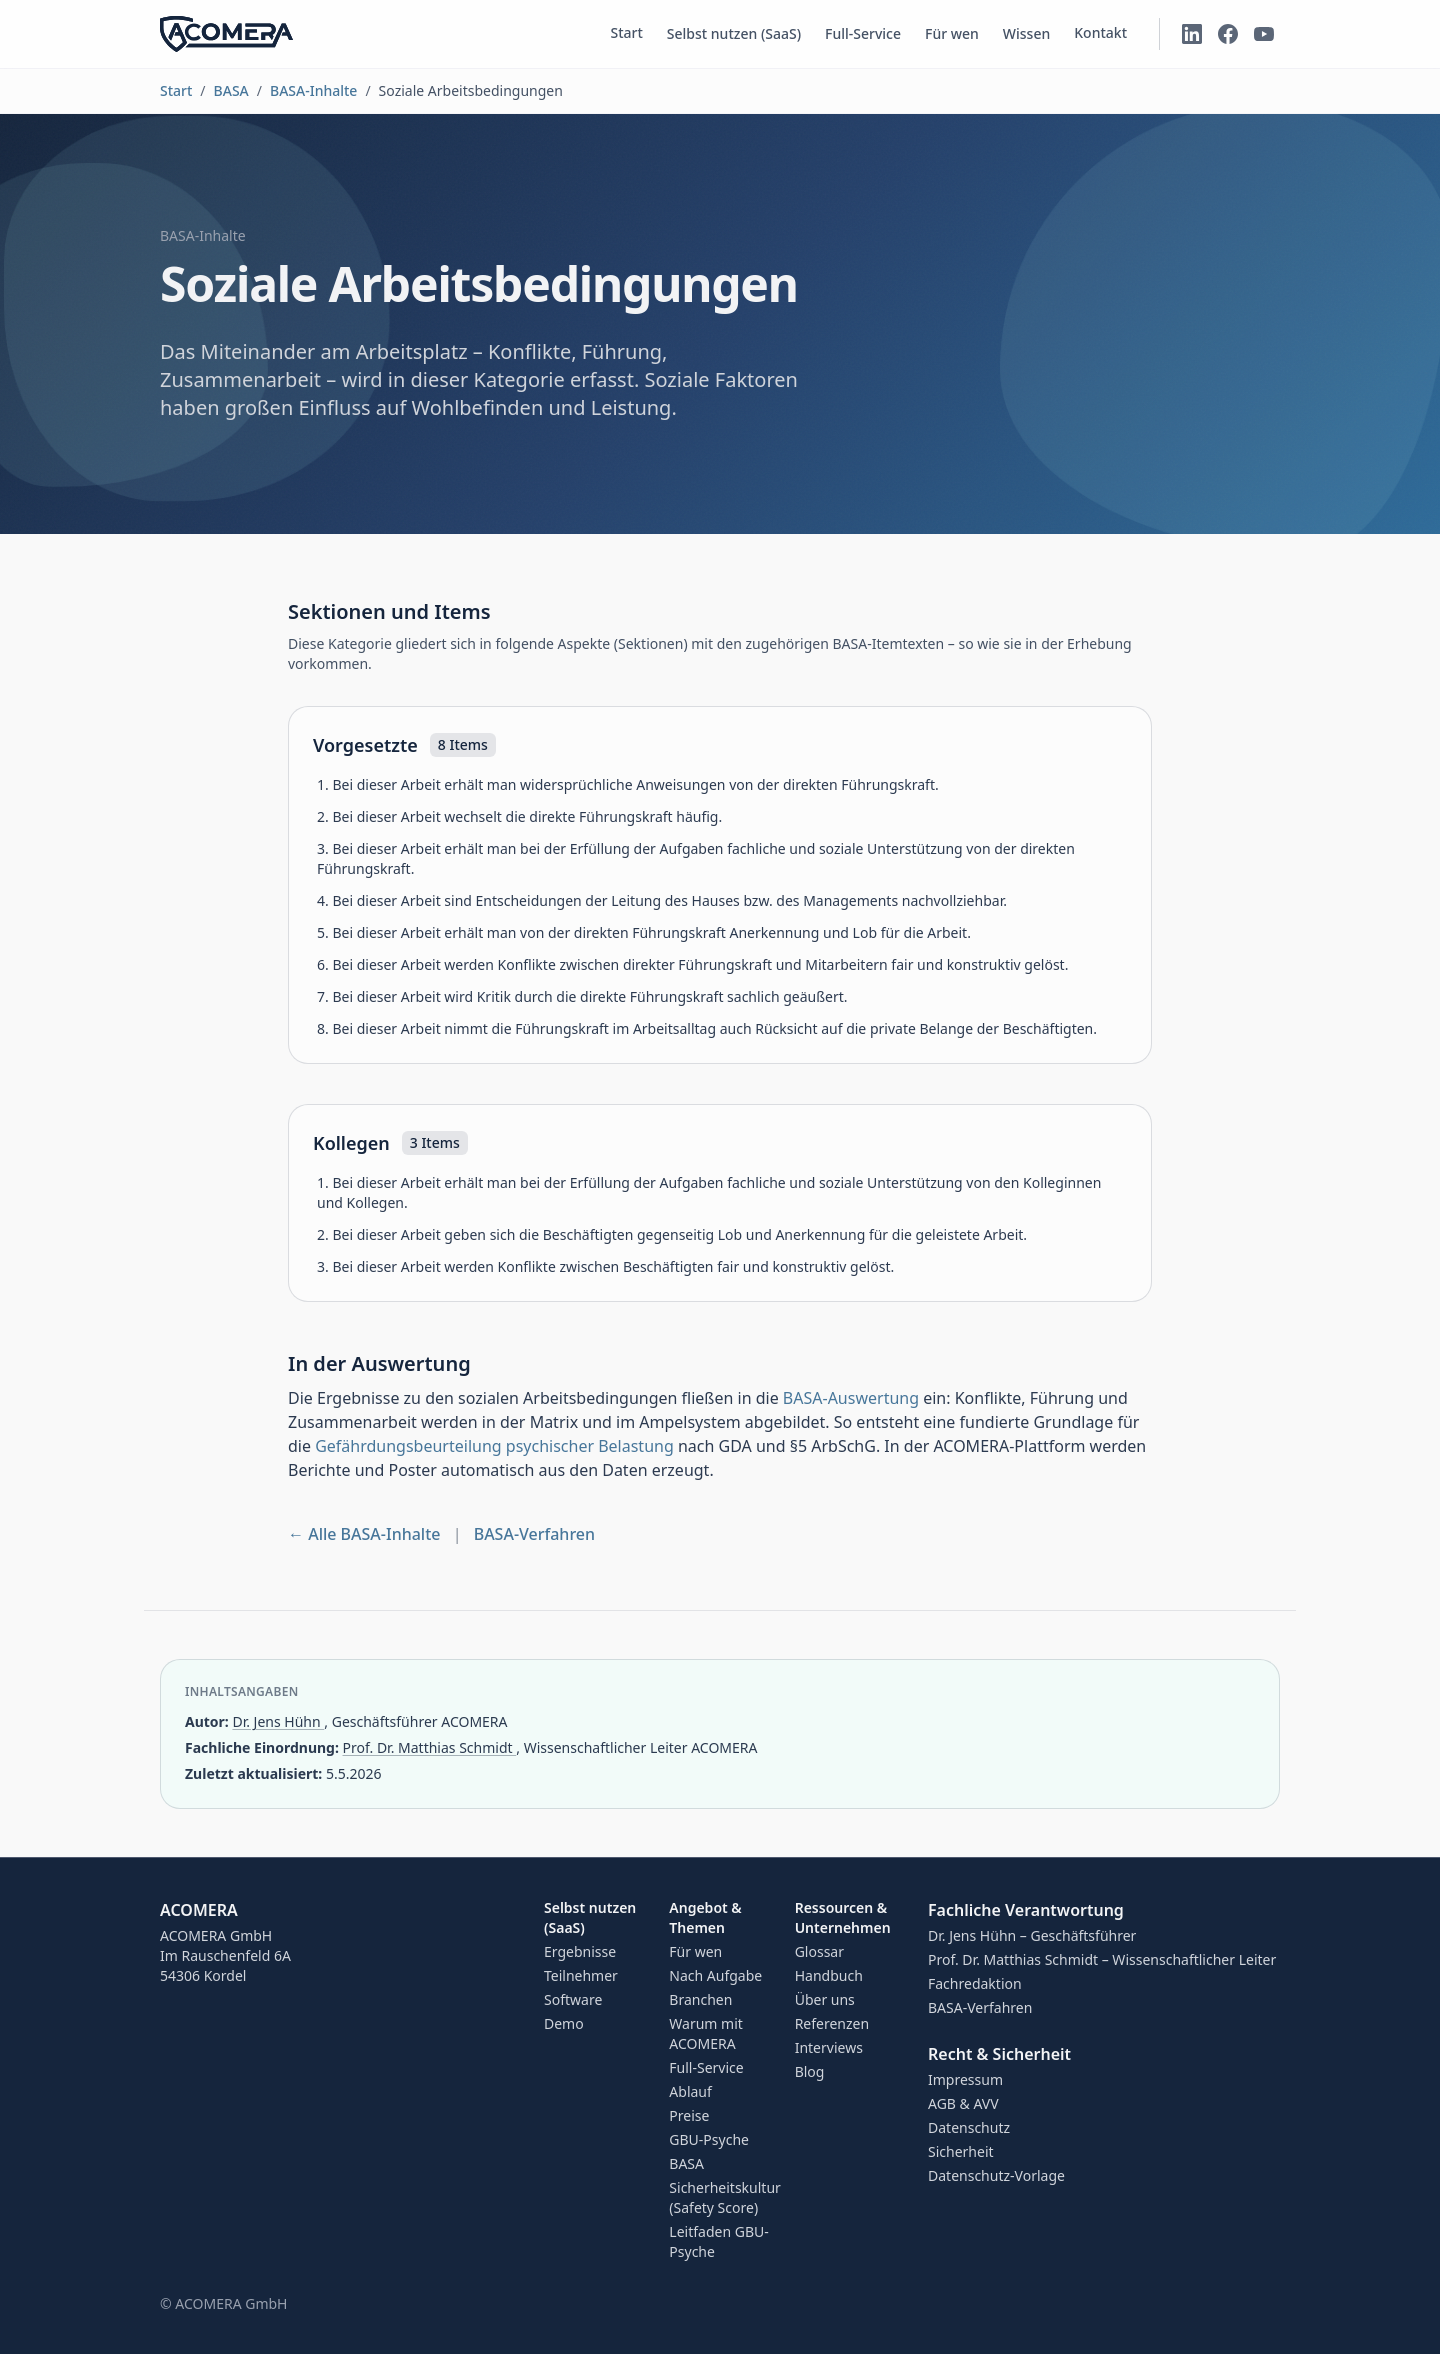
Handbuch (829, 1975)
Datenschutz (969, 2127)
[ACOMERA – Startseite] (226, 34)
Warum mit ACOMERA (706, 2033)
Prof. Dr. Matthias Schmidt (430, 1747)
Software (573, 1999)
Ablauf (690, 2091)
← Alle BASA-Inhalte (364, 1534)
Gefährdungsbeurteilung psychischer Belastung (494, 1446)
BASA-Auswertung (851, 1398)
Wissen (1026, 33)
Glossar (819, 1951)
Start (626, 32)
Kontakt (1100, 32)
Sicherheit (961, 2151)
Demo (564, 2023)
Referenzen (832, 2023)
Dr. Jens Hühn (278, 1721)
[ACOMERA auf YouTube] (1264, 34)
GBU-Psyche (709, 2139)
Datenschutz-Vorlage (996, 2175)
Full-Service (863, 33)
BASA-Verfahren (534, 1534)
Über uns (825, 1999)
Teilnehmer (581, 1975)
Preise (689, 2115)
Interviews (829, 2047)
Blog (810, 2071)
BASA (231, 90)
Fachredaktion (975, 1983)
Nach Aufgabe (715, 1975)
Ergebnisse (580, 1951)
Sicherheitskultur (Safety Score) (725, 2197)
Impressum (965, 2079)
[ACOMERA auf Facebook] (1228, 34)
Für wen (952, 33)
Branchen (700, 1999)
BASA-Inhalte (313, 90)
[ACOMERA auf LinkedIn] (1192, 34)
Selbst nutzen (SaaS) (734, 33)
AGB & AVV (963, 2103)
